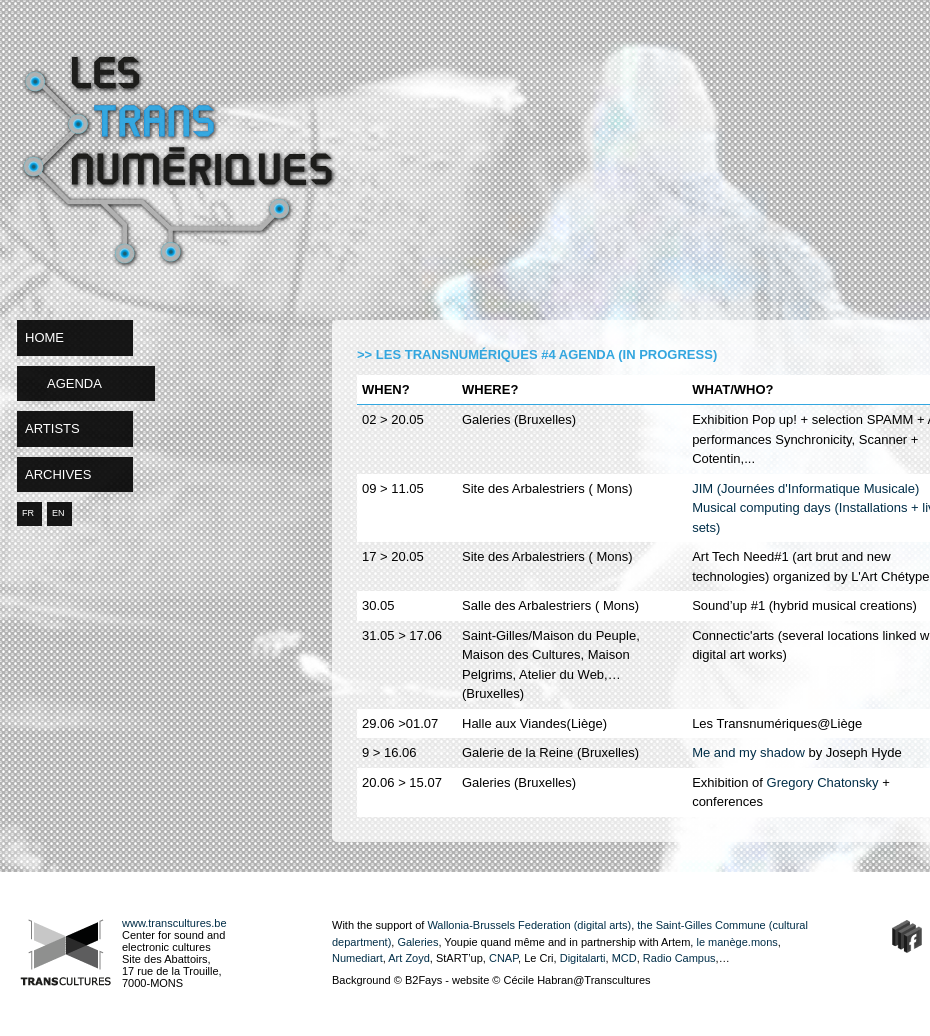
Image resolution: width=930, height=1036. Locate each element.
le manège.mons (736, 942)
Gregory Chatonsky (821, 782)
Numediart (357, 958)
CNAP (503, 958)
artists (52, 428)
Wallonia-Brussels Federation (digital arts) (529, 925)
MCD (623, 958)
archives (58, 474)
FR (28, 513)
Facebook (908, 936)
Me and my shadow (748, 752)
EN (58, 513)
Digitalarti (583, 958)
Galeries (417, 942)
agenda (74, 383)
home (44, 337)
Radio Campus (679, 958)
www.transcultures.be (174, 923)
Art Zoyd (409, 958)
